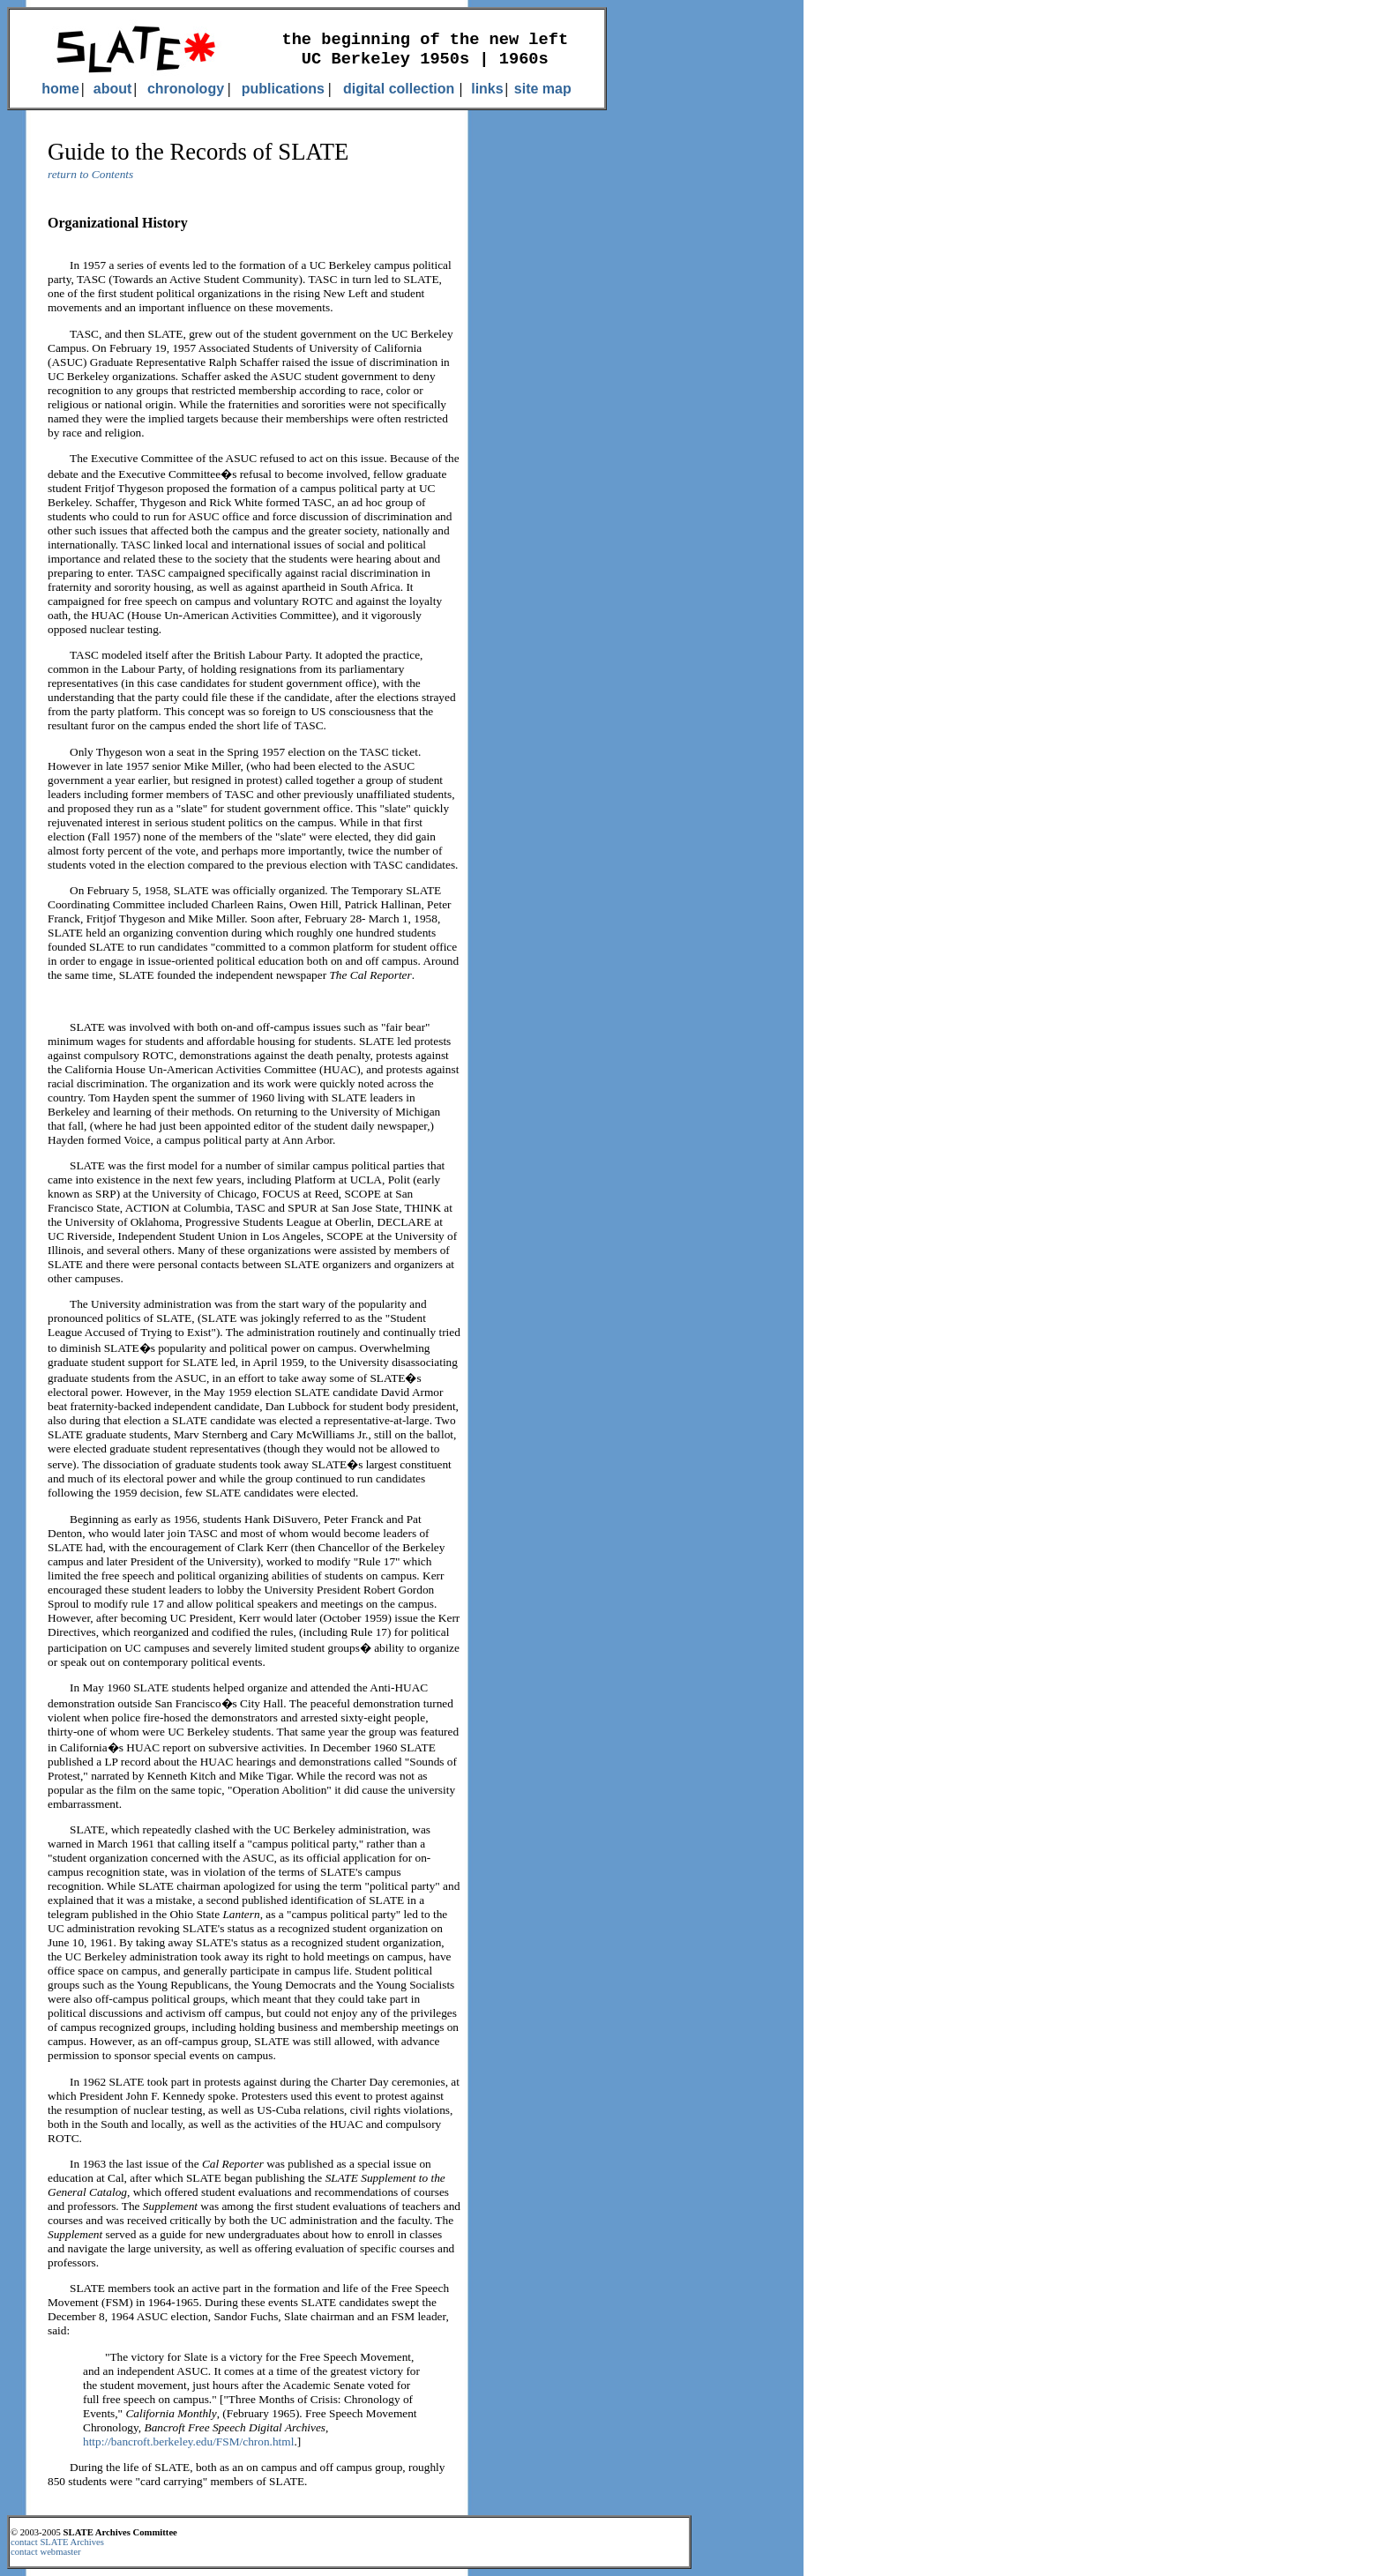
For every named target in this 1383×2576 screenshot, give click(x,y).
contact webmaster (46, 2552)
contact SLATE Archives (57, 2542)
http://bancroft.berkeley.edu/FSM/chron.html (188, 2441)
